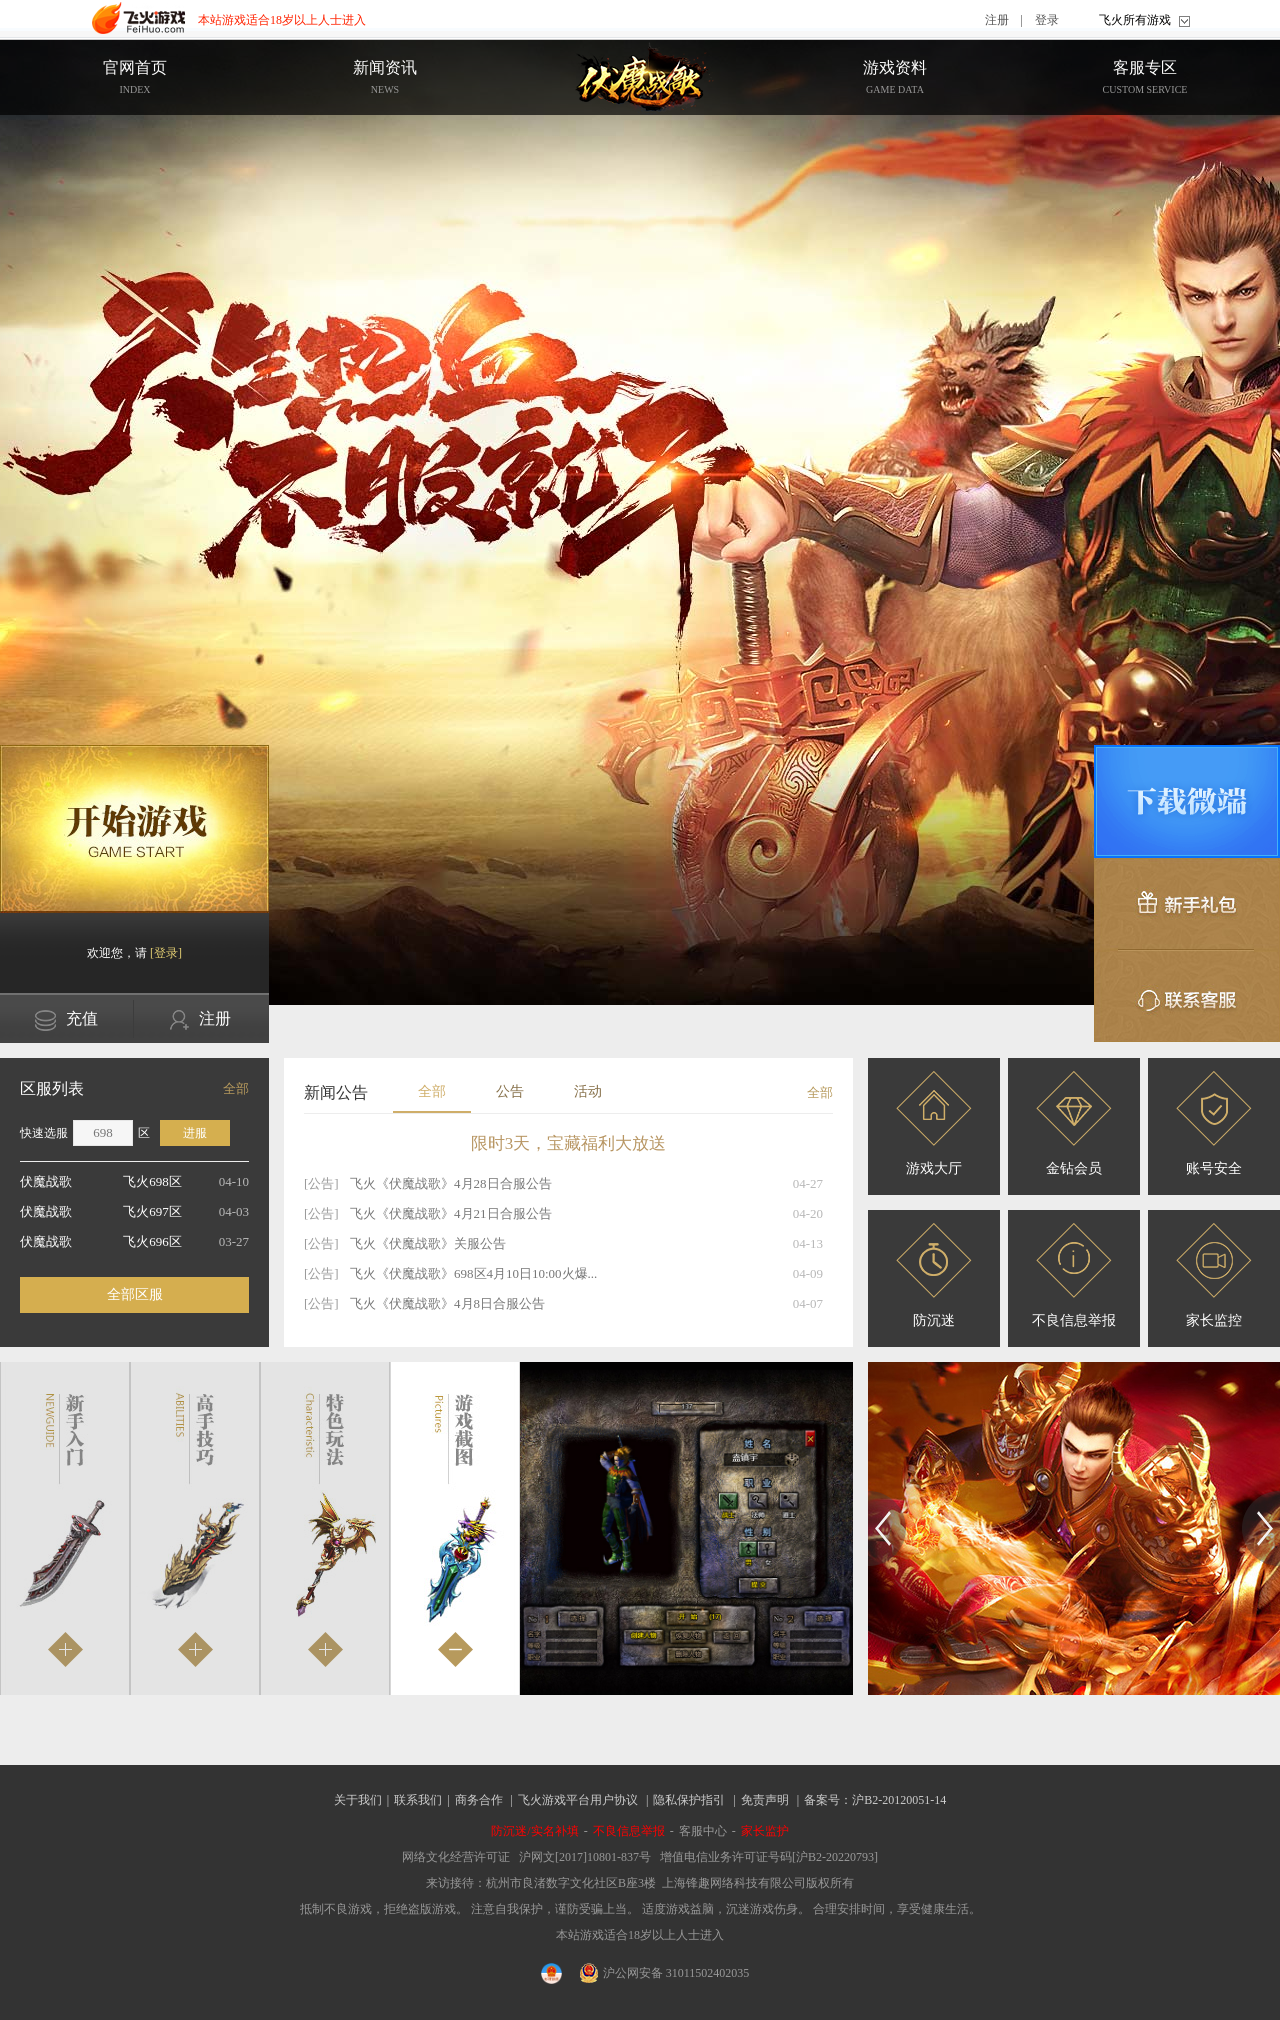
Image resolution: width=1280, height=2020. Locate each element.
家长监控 (1214, 1275)
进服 (195, 1133)
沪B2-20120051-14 (899, 1800)
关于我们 (358, 1800)
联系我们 (418, 1800)
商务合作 (479, 1800)
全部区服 (135, 1294)
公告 (510, 1091)
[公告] (321, 1183)
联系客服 (1187, 996)
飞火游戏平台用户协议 (578, 1800)
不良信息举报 (1074, 1275)
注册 (997, 20)
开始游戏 (134, 829)
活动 (588, 1091)
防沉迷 (934, 1275)
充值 (66, 1020)
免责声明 (765, 1800)
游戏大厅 (934, 1123)
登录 (1047, 20)
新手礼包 (1187, 904)
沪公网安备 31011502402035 (665, 1973)
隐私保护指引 (689, 1800)
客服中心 (703, 1831)
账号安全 (1214, 1123)
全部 (236, 1088)
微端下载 (1187, 801)
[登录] (166, 953)
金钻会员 (1074, 1123)
